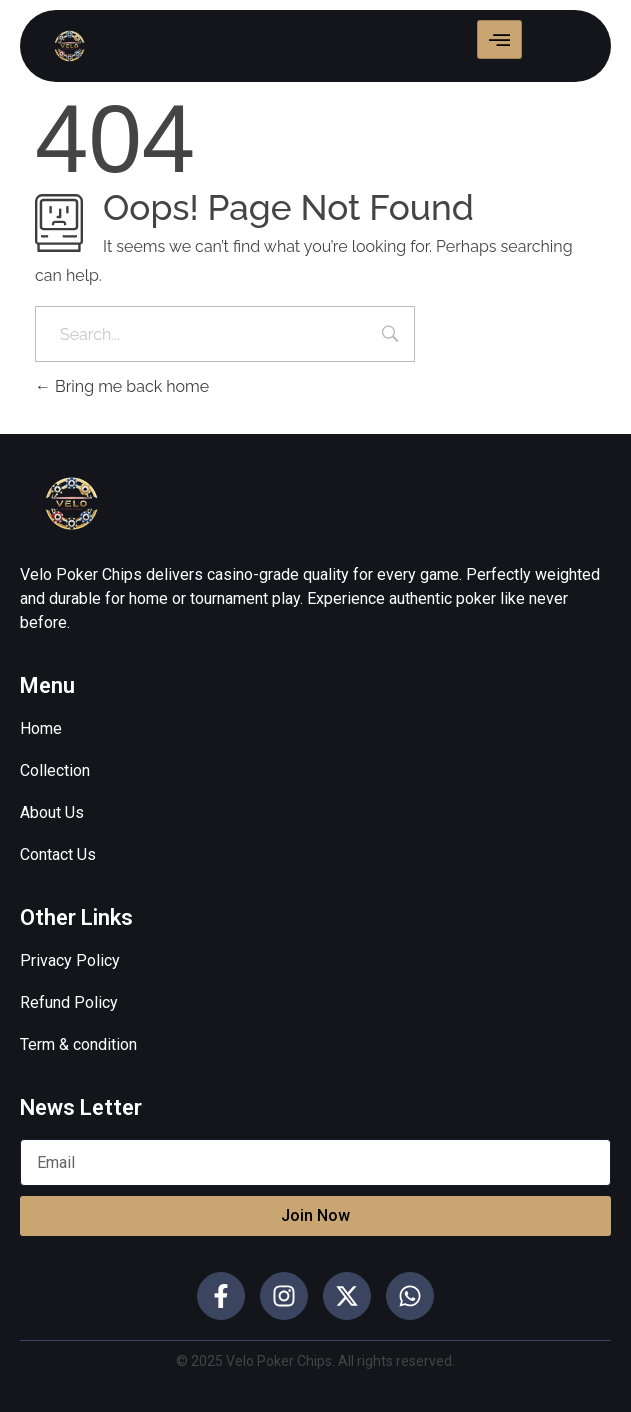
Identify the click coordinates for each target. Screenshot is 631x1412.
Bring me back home (122, 386)
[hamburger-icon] (499, 39)
